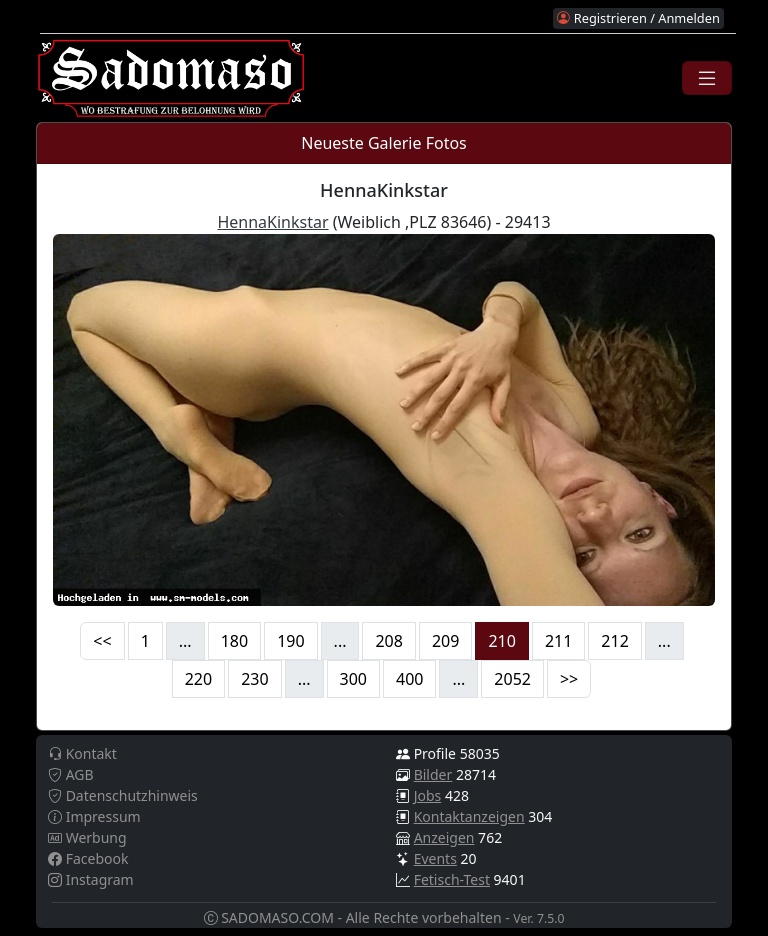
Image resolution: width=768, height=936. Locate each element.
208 (388, 641)
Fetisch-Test (452, 879)
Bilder (433, 774)
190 (290, 641)
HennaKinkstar (272, 222)
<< (102, 641)
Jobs (428, 795)
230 (254, 679)
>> (569, 679)
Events (435, 858)
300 (353, 679)
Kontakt (82, 753)
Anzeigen (444, 837)
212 (614, 641)
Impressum (94, 816)
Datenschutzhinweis (123, 795)
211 (558, 641)
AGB (71, 774)
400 (409, 679)
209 (445, 641)
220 (198, 679)
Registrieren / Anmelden (638, 18)
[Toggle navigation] (707, 78)
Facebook (88, 858)
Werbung (87, 837)
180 (234, 641)
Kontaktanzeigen (469, 816)
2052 (512, 679)
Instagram (91, 879)
